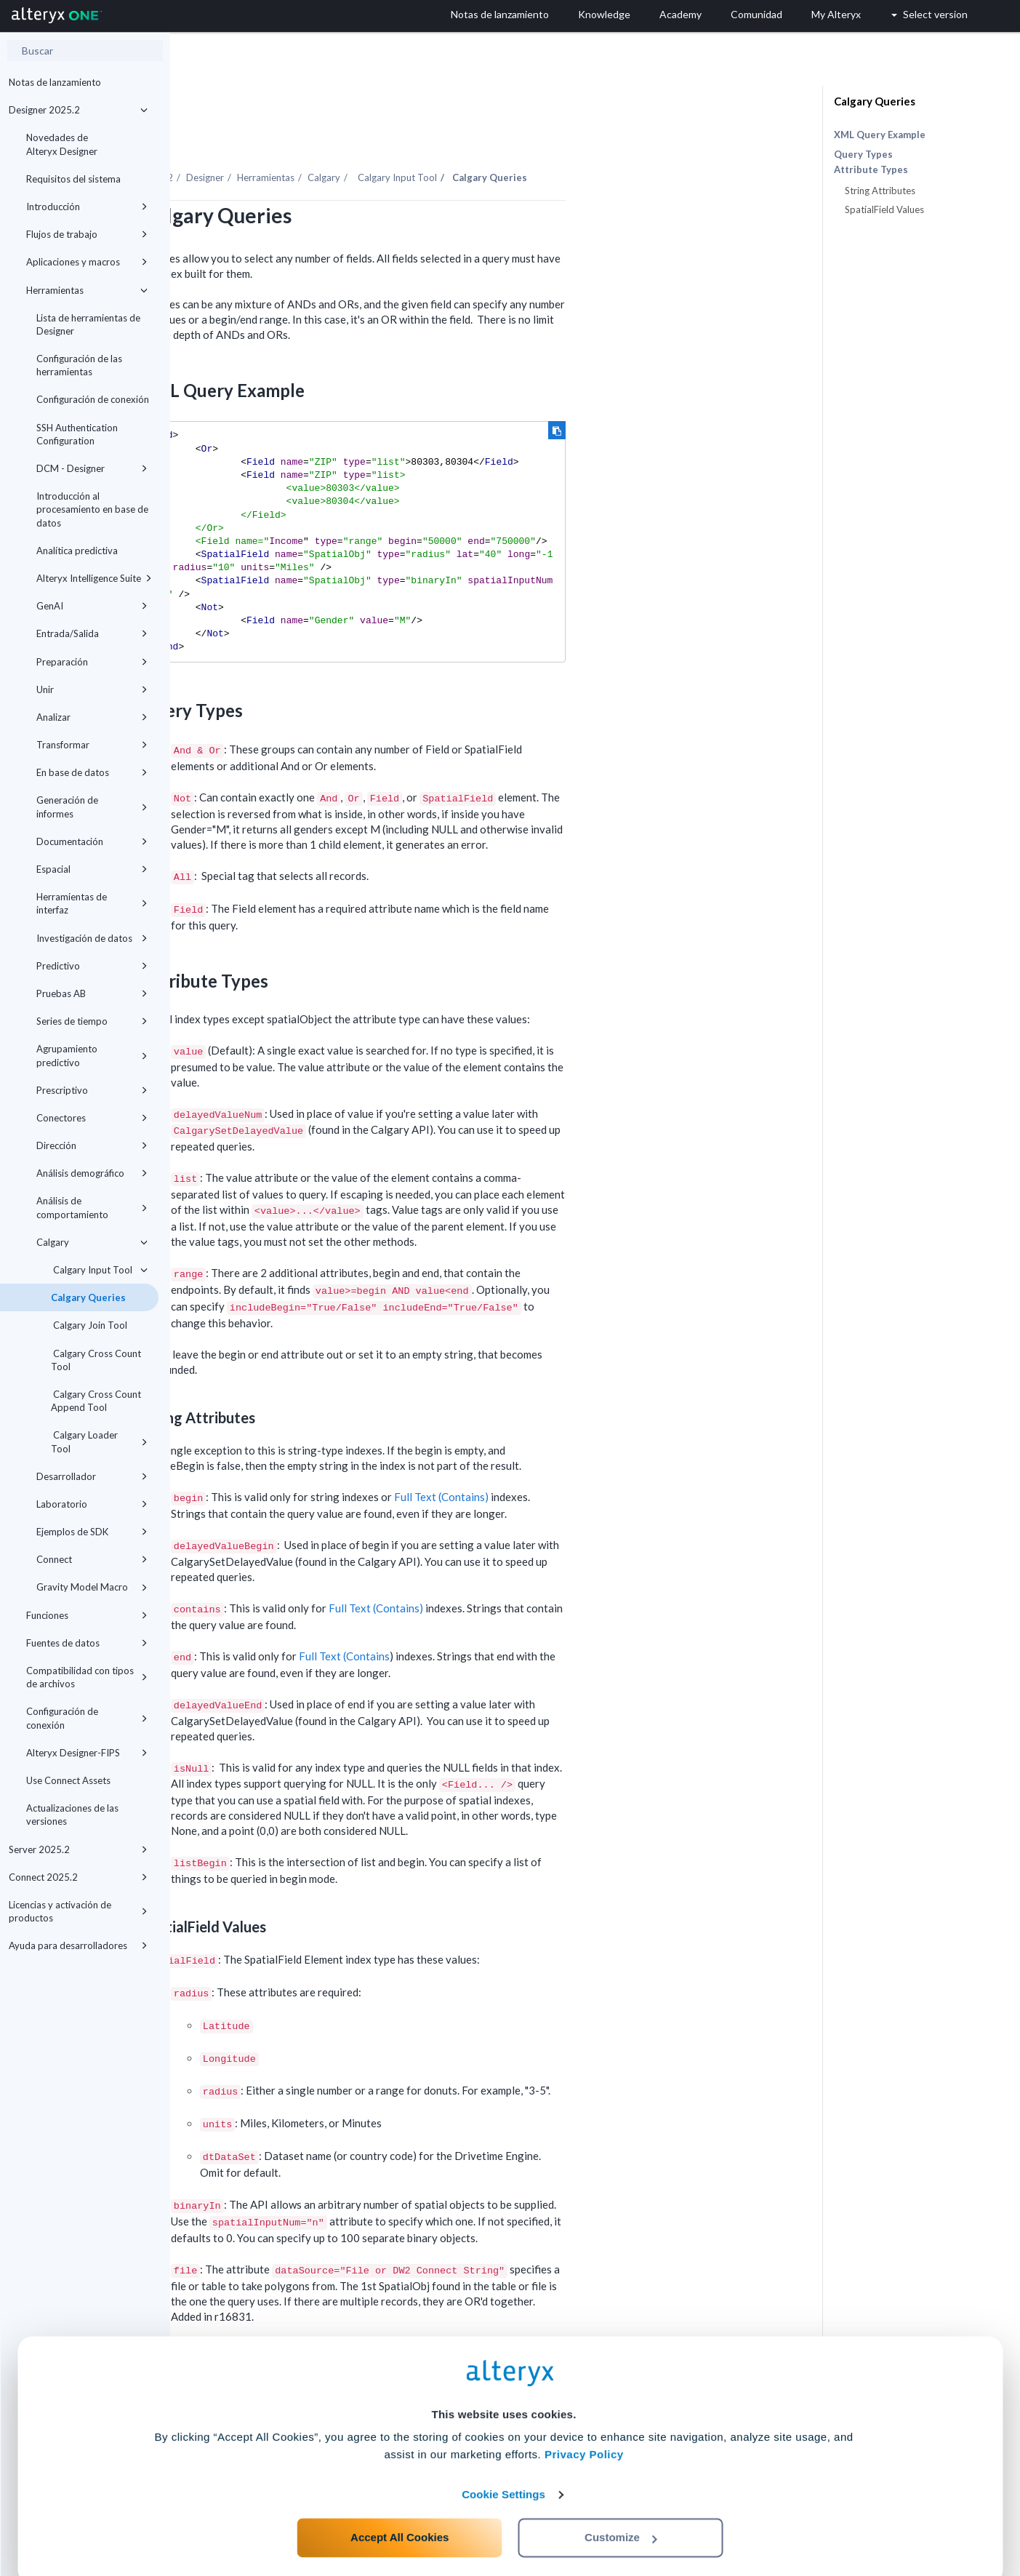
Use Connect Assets (68, 1780)
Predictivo (92, 966)
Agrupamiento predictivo (92, 1055)
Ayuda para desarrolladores (78, 1945)
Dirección (92, 1145)
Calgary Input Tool (99, 1270)
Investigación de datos (92, 938)
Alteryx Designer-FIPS (87, 1753)
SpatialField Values (884, 209)
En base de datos (92, 772)
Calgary (92, 1242)
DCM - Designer (92, 468)
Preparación (92, 662)
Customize (621, 2511)
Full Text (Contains (514, 1616)
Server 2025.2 (78, 1849)
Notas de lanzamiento (55, 82)
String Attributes (880, 190)
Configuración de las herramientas (79, 365)
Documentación (92, 841)
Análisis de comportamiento (92, 1207)
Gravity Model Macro (92, 1587)
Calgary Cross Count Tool (96, 1360)
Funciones (87, 1615)
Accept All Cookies (399, 2511)
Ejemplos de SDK (92, 1531)
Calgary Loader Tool (99, 1441)
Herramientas (87, 290)
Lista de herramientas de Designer (88, 324)
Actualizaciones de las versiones (72, 1814)
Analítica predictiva (77, 550)
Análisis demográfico (92, 1173)
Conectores (92, 1118)
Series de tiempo (92, 1021)
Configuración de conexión (92, 399)
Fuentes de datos (87, 1643)
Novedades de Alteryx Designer (61, 144)
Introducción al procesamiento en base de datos (92, 509)
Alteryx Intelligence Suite (94, 578)
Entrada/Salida (92, 633)
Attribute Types (871, 169)
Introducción (87, 206)
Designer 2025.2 (78, 110)
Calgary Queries (88, 1297)
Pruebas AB (92, 993)
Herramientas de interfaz (92, 903)
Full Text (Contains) (611, 1456)
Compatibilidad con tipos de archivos (87, 1677)
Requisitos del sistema (73, 179)
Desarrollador (92, 1476)
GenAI (92, 606)
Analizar (92, 717)
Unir (92, 689)
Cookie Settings (503, 2469)
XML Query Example (879, 134)
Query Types (863, 154)
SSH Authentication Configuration (77, 434)
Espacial (92, 869)
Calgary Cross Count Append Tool (96, 1400)
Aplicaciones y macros (87, 262)
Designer (375, 137)
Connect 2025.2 (78, 1877)
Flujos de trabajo (87, 234)
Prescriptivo (92, 1090)
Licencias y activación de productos (78, 1911)
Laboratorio (92, 1504)
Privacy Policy (584, 2429)
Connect (92, 1559)
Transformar (92, 745)
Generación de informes (92, 806)
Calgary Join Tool (89, 1325)
